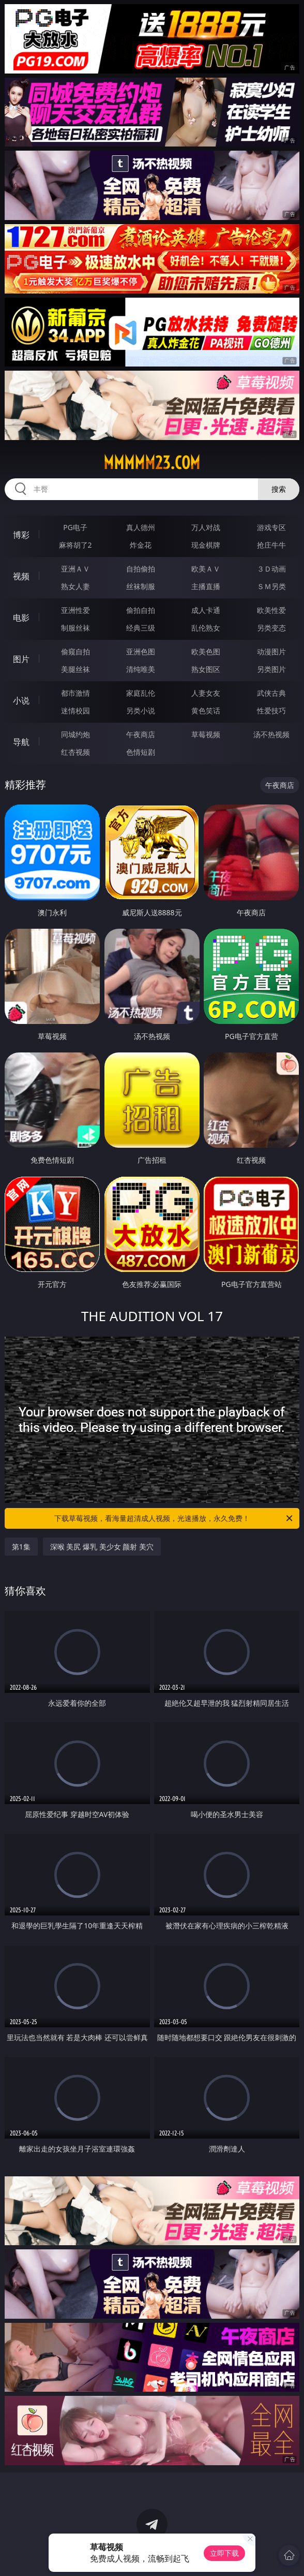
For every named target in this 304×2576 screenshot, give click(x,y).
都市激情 (75, 693)
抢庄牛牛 (271, 545)
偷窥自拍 (75, 651)
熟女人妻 (75, 586)
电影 (21, 617)
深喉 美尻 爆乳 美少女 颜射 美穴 (102, 1547)
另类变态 (271, 628)
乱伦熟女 (205, 628)
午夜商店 (140, 734)
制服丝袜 (75, 628)
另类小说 (140, 710)
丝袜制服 (140, 586)
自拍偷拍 (140, 569)
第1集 (21, 1547)
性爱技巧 (271, 710)
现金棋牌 (205, 545)
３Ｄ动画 (271, 569)
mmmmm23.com (151, 462)
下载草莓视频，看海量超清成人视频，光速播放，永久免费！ (174, 1518)
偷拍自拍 (140, 610)
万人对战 (205, 527)
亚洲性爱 (75, 610)
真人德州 (140, 527)
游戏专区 (271, 527)
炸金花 (140, 545)
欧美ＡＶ (205, 569)
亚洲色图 (140, 651)
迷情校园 (75, 710)
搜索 (278, 489)
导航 (21, 742)
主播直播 (205, 586)
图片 (21, 659)
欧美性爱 (271, 610)
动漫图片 (271, 651)
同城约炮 (75, 734)
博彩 (21, 534)
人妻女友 (205, 693)
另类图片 (271, 669)
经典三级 (140, 628)
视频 (21, 576)
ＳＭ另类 (271, 586)
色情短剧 (140, 752)
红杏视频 (75, 752)
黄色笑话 (205, 710)
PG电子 (75, 527)
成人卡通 (205, 610)
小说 (21, 700)
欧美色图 (205, 651)
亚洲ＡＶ (75, 569)
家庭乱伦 (140, 693)
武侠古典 (271, 693)
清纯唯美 (140, 669)
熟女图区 (205, 669)
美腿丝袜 (75, 669)
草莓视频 (205, 734)
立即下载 (224, 2553)
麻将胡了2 (75, 545)
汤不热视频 (271, 734)
